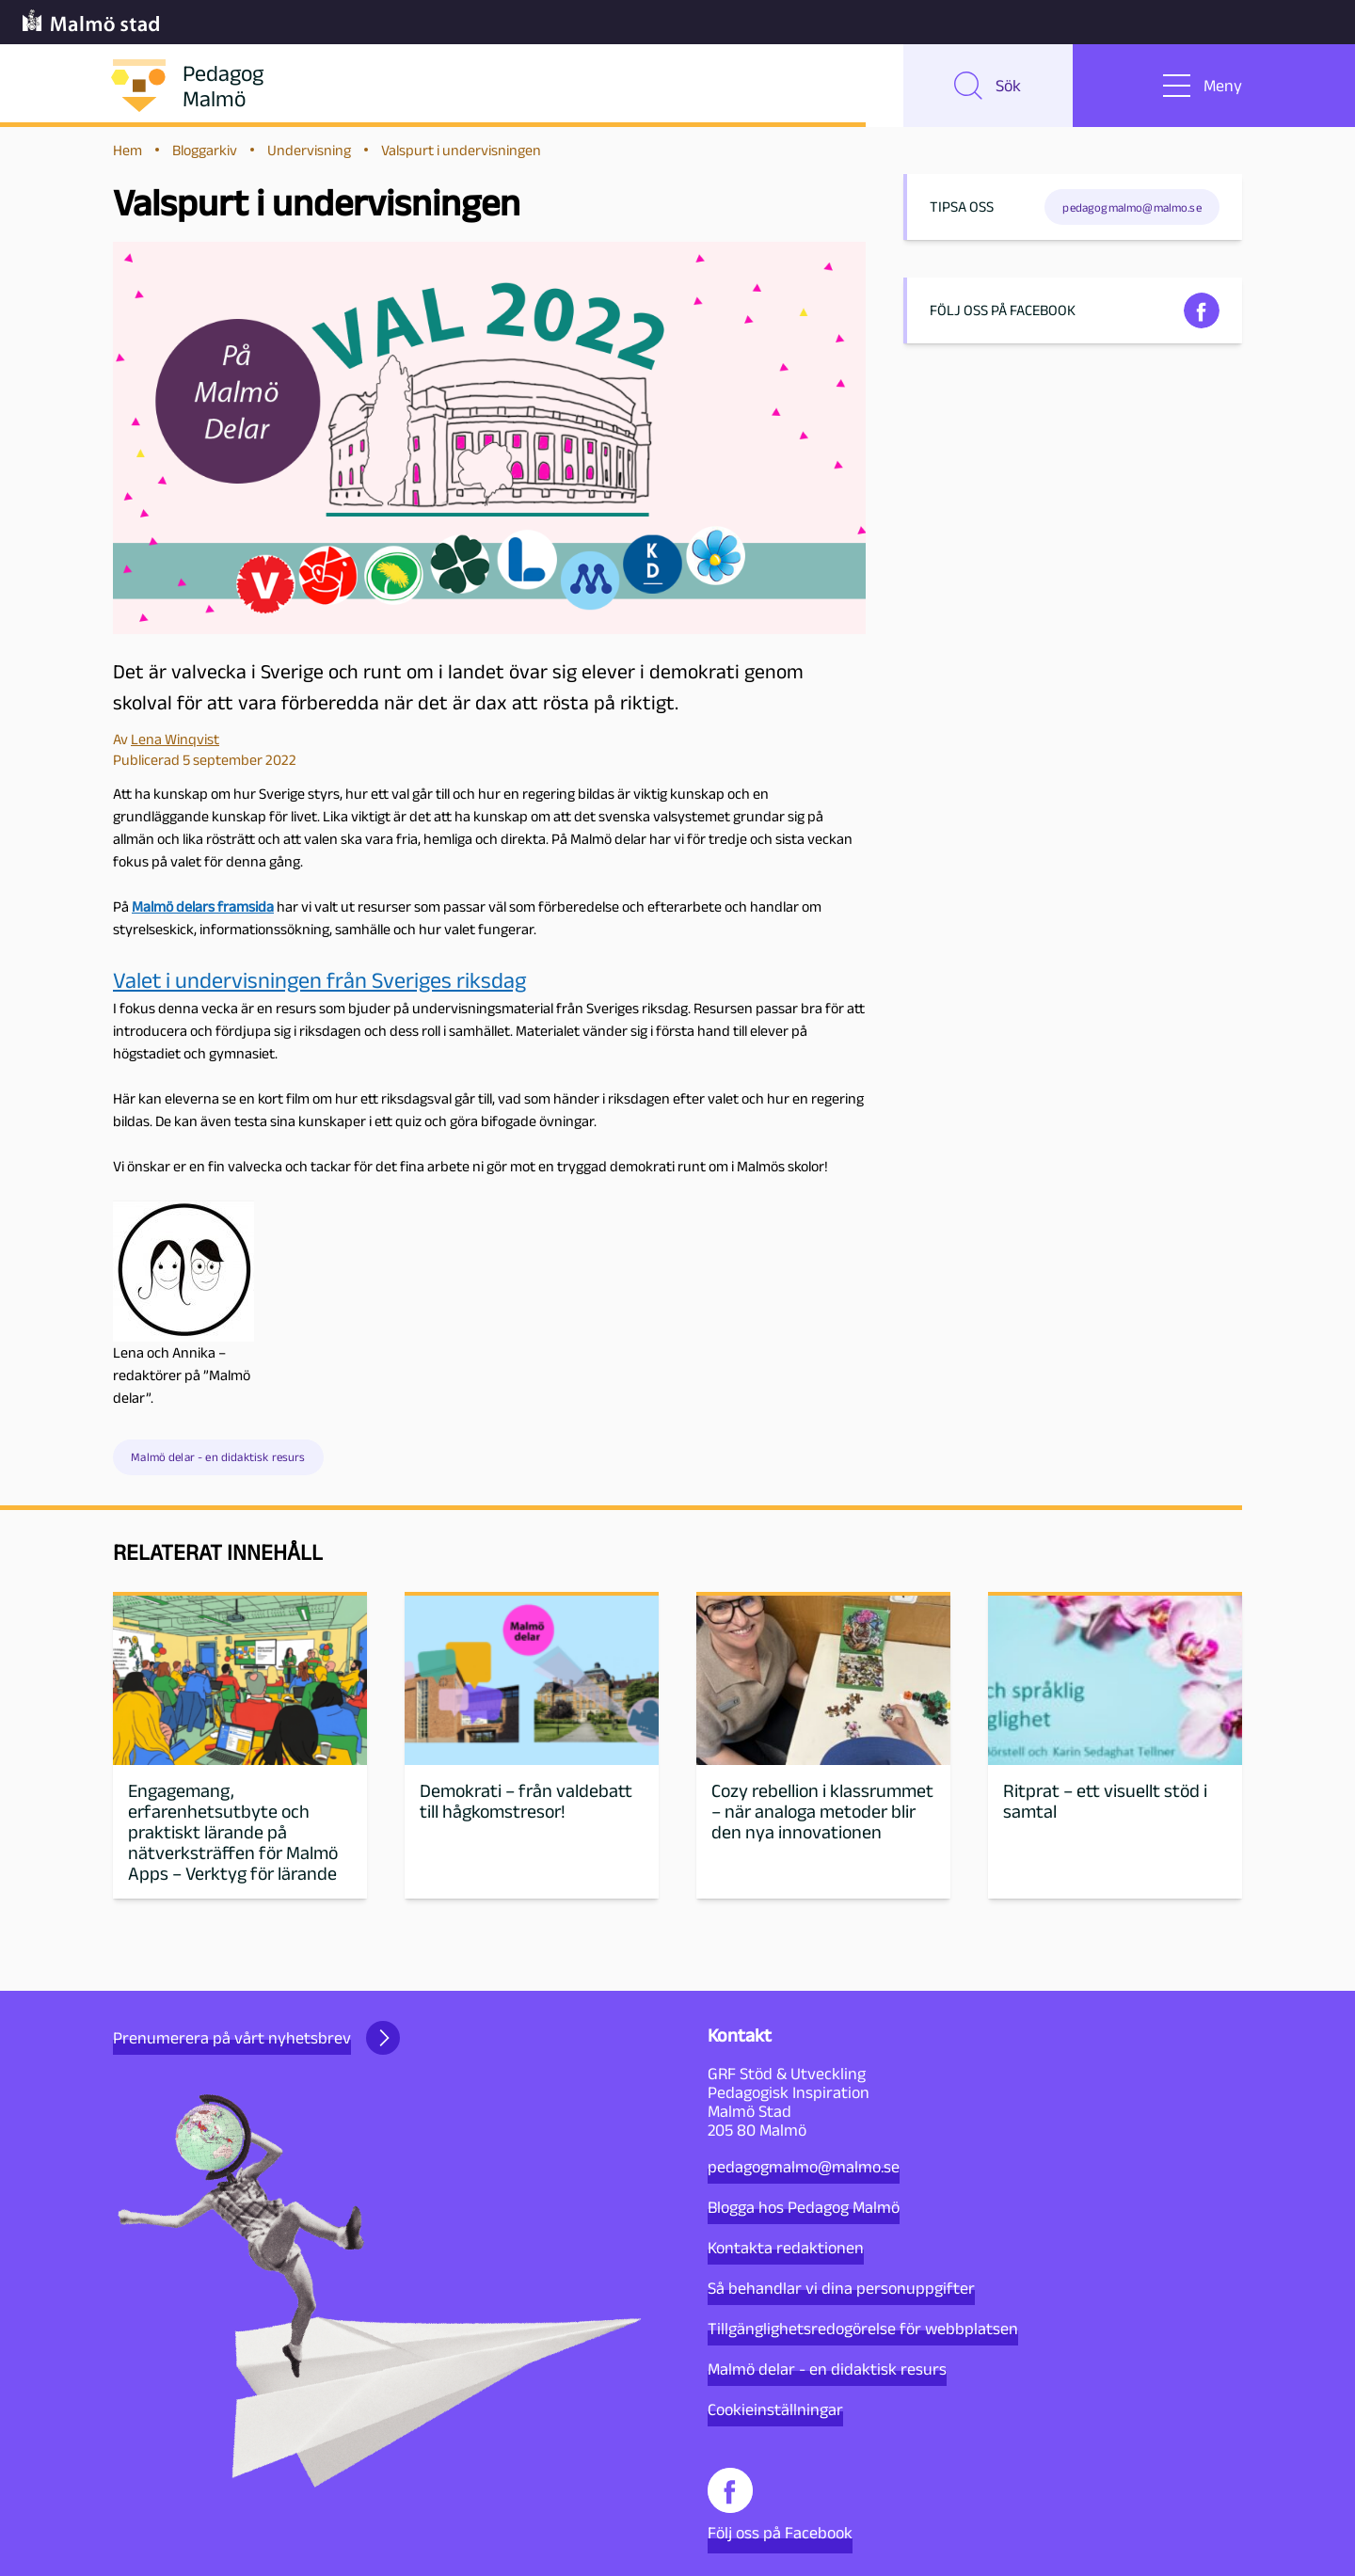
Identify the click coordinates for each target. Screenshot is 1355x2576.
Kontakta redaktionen (786, 2247)
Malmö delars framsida (203, 908)
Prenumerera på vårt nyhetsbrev (256, 2038)
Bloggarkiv (204, 152)
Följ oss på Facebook (780, 2505)
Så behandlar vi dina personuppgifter (841, 2288)
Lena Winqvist (175, 741)
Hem (127, 152)
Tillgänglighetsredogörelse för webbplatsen (863, 2328)
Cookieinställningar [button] (775, 2409)
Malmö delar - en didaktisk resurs (218, 1460)
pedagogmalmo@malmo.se (804, 2166)
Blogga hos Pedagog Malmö (804, 2207)
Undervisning (309, 152)
